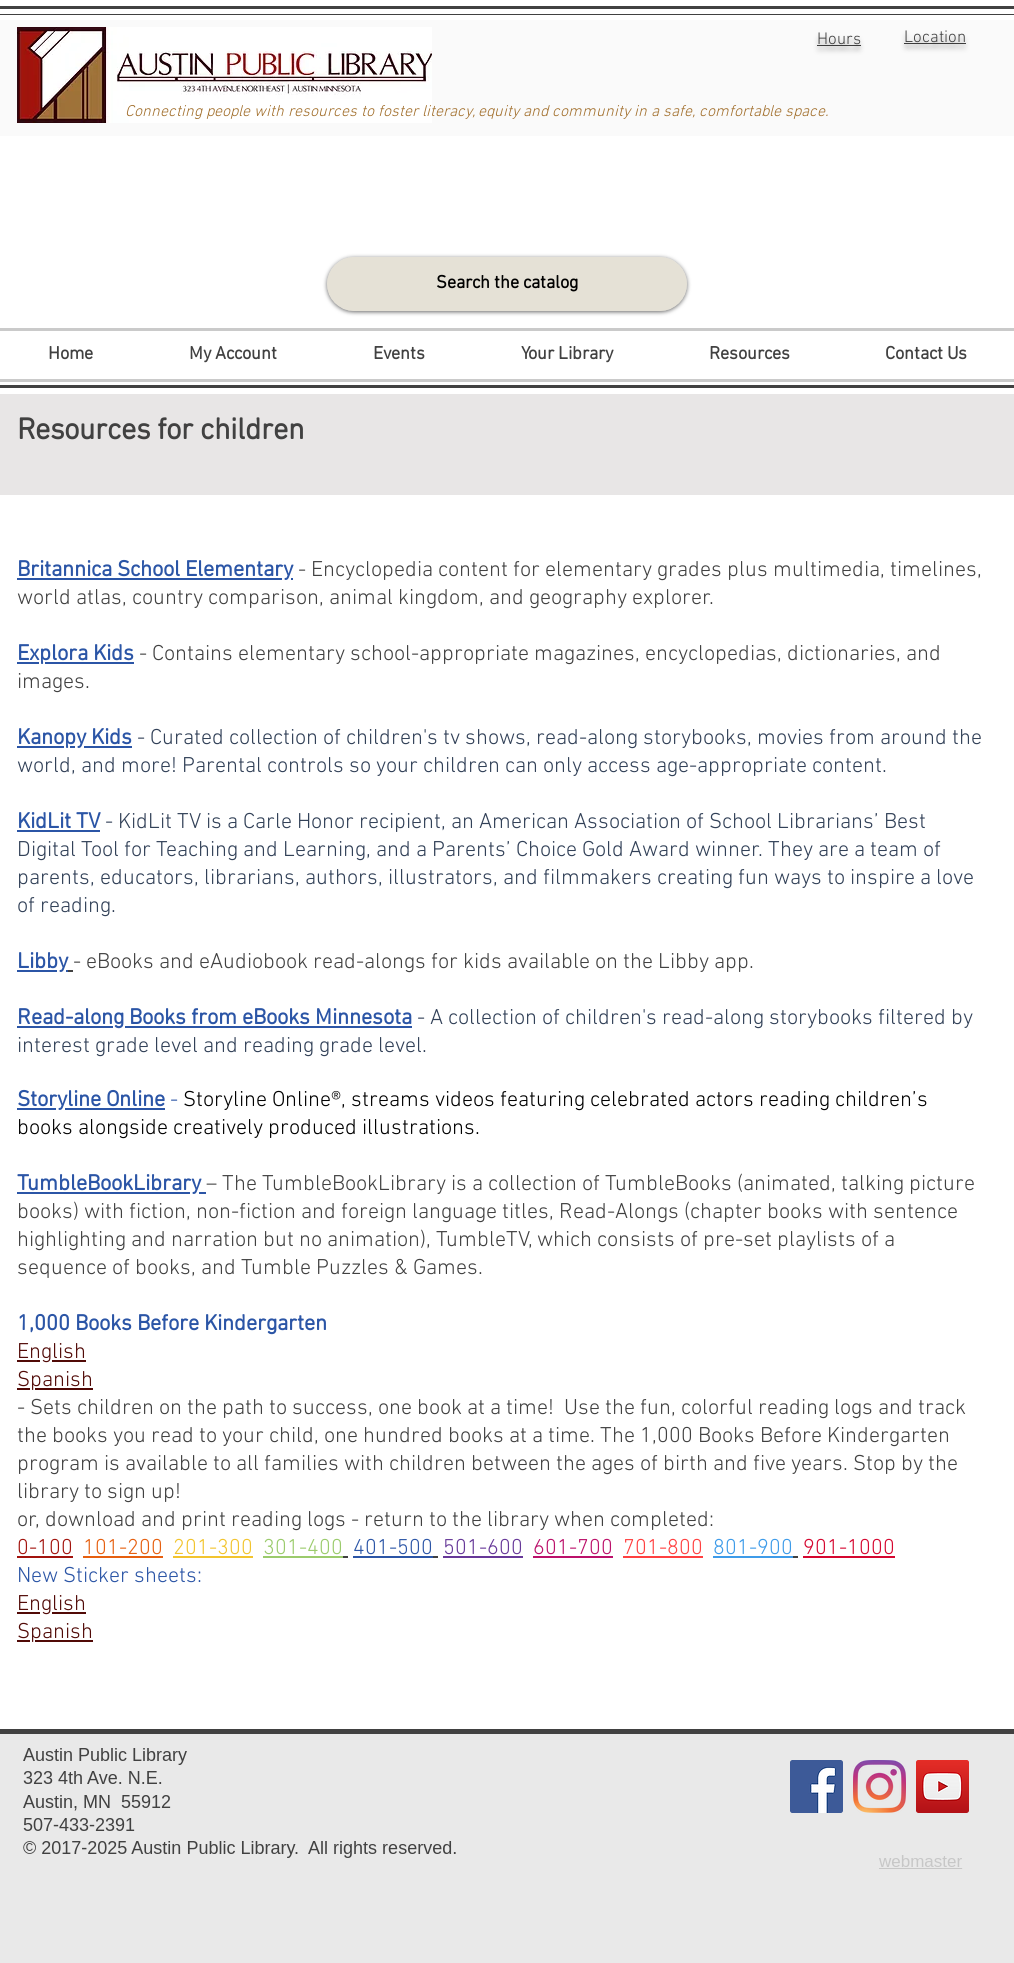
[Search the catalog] (507, 284)
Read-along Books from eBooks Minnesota (214, 1018)
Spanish (55, 1632)
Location (935, 38)
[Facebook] (816, 1786)
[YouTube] (942, 1786)
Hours (839, 40)
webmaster (920, 1861)
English (51, 1604)
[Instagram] (879, 1786)
